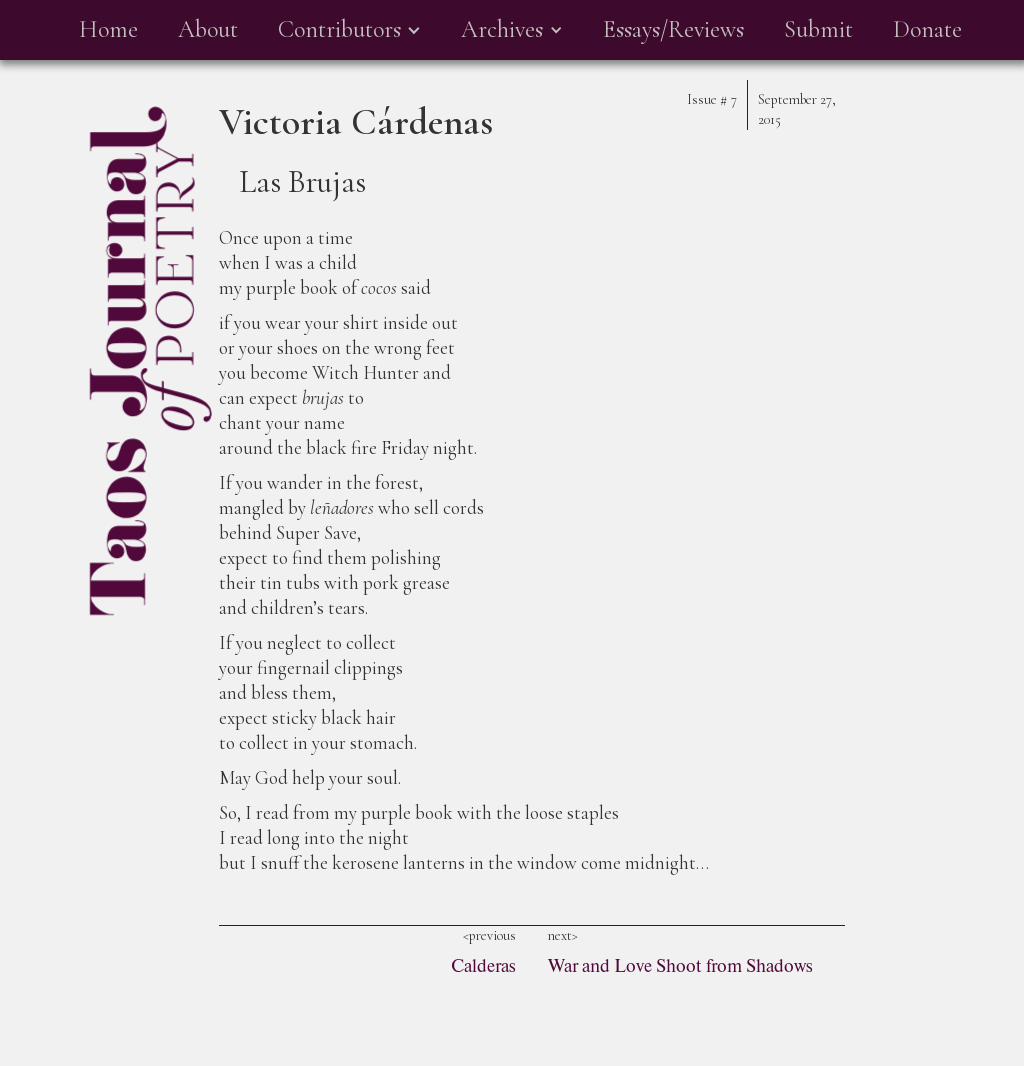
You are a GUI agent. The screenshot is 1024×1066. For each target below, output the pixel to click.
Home (108, 29)
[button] (349, 30)
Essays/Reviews (673, 29)
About (208, 29)
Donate (927, 29)
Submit (818, 29)
